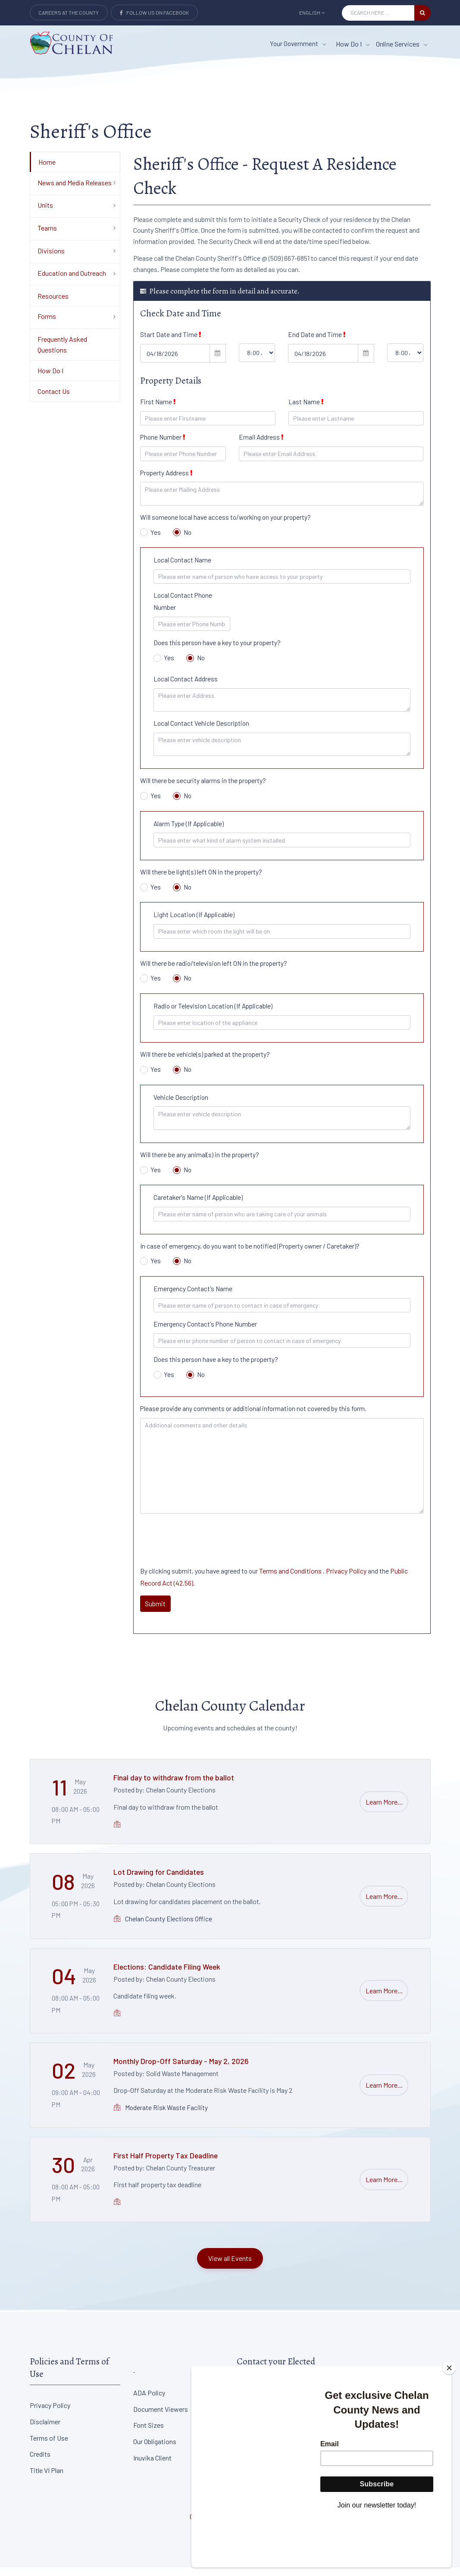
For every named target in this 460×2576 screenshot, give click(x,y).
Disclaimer (45, 2430)
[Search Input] (378, 13)
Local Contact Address (185, 687)
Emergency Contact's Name (192, 1297)
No (182, 541)
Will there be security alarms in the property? (203, 789)
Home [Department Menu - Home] (47, 170)
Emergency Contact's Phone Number (205, 1332)
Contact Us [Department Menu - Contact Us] (54, 400)
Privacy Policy (346, 1579)
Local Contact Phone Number (182, 610)
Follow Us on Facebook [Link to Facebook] (154, 12)
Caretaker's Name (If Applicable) (198, 1206)
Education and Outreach (72, 282)
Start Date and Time (170, 343)
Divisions (51, 259)
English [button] (312, 12)
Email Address (261, 446)
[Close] (449, 2415)
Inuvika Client (152, 2466)
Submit (155, 1612)
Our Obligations (154, 2450)
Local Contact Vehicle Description (201, 732)
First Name (158, 410)
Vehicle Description (180, 1106)
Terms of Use (49, 2446)
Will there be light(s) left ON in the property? (201, 880)
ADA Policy (149, 2401)
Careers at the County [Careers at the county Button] (68, 12)
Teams (47, 236)
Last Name (306, 410)
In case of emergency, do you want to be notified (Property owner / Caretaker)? (250, 1254)
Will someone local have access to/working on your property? (225, 526)
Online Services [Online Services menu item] (402, 44)
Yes (150, 541)
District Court (359, 2401)
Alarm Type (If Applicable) (188, 832)
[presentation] (205, 1545)
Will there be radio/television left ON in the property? (213, 972)
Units (45, 213)
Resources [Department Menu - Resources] (53, 304)
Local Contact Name (182, 568)
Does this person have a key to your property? (217, 652)
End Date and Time (317, 343)
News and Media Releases (75, 191)
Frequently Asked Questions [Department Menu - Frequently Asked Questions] (62, 353)
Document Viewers (160, 2418)
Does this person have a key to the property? (215, 1368)
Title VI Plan (46, 2479)
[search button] (422, 13)
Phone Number (162, 446)
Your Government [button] (298, 43)
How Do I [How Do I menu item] (353, 44)
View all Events (230, 2267)
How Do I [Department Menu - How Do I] (50, 379)
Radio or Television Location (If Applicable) (212, 1014)
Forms (47, 325)
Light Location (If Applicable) (194, 923)
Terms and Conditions (291, 1579)
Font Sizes (148, 2433)
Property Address (166, 481)
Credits (40, 2463)
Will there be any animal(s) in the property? (199, 1163)
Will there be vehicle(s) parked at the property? (205, 1063)
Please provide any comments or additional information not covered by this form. (253, 1417)
